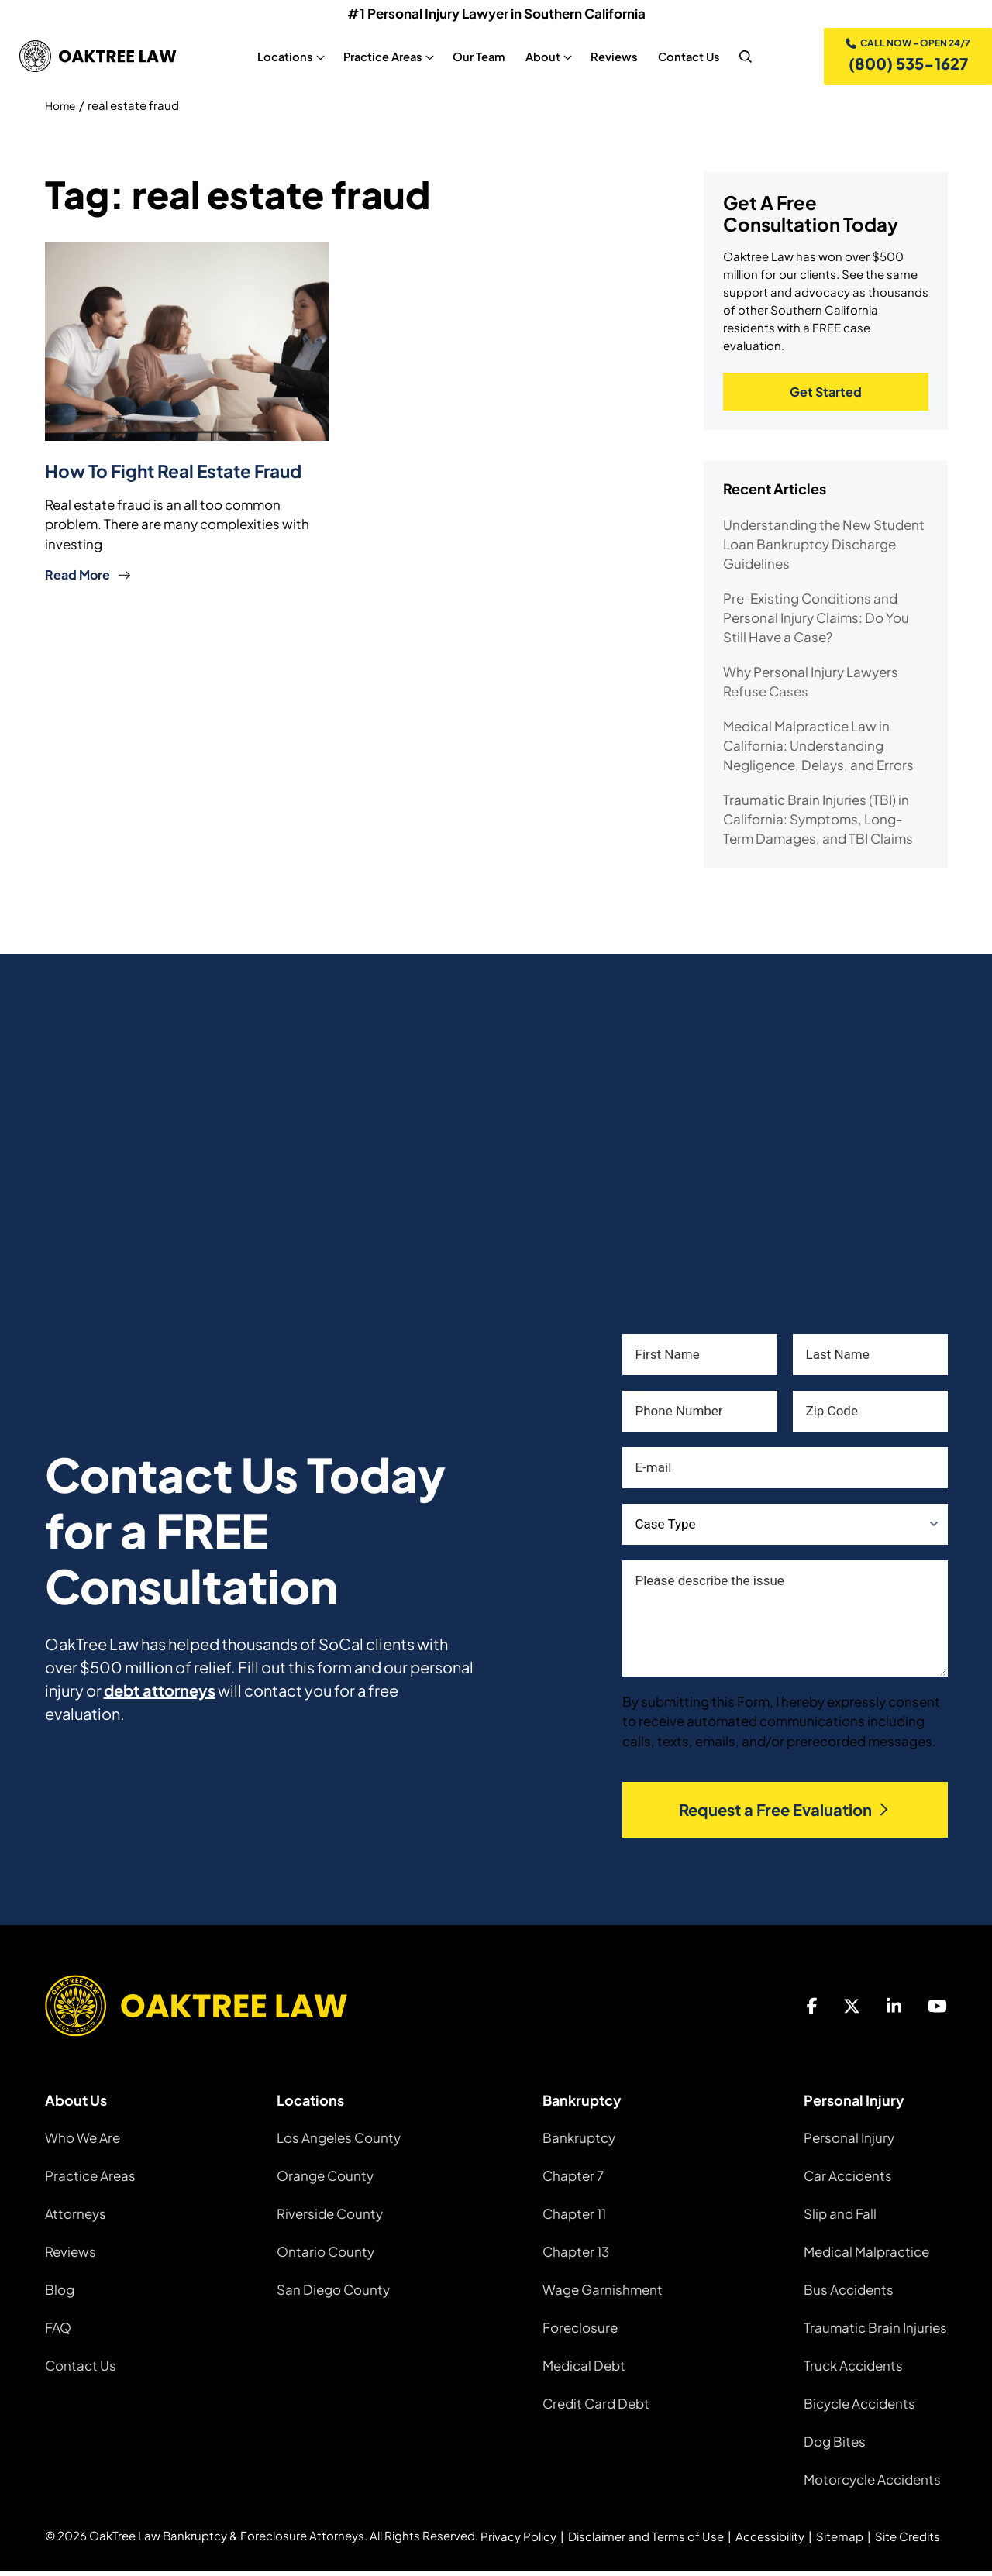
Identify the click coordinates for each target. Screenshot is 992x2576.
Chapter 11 (574, 2218)
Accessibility (769, 2541)
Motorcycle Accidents (872, 2484)
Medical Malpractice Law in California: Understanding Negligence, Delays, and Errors (818, 751)
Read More (88, 576)
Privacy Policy (518, 2541)
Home (62, 108)
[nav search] (743, 58)
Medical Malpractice (866, 2256)
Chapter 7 (573, 2180)
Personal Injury (849, 2142)
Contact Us (80, 2370)
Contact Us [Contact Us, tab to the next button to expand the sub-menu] (687, 58)
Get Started (826, 396)
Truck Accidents (853, 2370)
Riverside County (330, 2218)
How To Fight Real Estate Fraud (182, 473)
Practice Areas (90, 2180)
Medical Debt (583, 2370)
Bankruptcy (578, 2142)
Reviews (70, 2256)
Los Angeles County (339, 2142)
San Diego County (333, 2294)
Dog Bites (835, 2446)
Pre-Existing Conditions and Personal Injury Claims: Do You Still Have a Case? (816, 623)
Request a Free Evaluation (784, 1815)
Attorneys (75, 2218)
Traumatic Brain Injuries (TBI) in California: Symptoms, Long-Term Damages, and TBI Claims (818, 824)
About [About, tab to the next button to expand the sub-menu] (540, 58)
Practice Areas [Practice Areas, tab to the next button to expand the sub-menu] (380, 58)
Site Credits (907, 2541)
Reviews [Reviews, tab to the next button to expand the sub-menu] (612, 58)
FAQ (58, 2332)
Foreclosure (580, 2332)
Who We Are (82, 2142)
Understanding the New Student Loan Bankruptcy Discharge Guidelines (824, 549)
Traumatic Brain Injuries (875, 2332)
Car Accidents (848, 2180)
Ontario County (325, 2256)
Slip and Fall (840, 2218)
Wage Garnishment (602, 2294)
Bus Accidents (849, 2294)
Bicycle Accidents (859, 2408)
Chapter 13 (575, 2256)
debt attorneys (159, 1695)
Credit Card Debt (595, 2408)
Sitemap (839, 2541)
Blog (59, 2294)
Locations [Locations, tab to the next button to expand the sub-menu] (283, 58)
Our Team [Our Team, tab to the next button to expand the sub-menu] (476, 58)
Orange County (325, 2180)
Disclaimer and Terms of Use (646, 2541)
